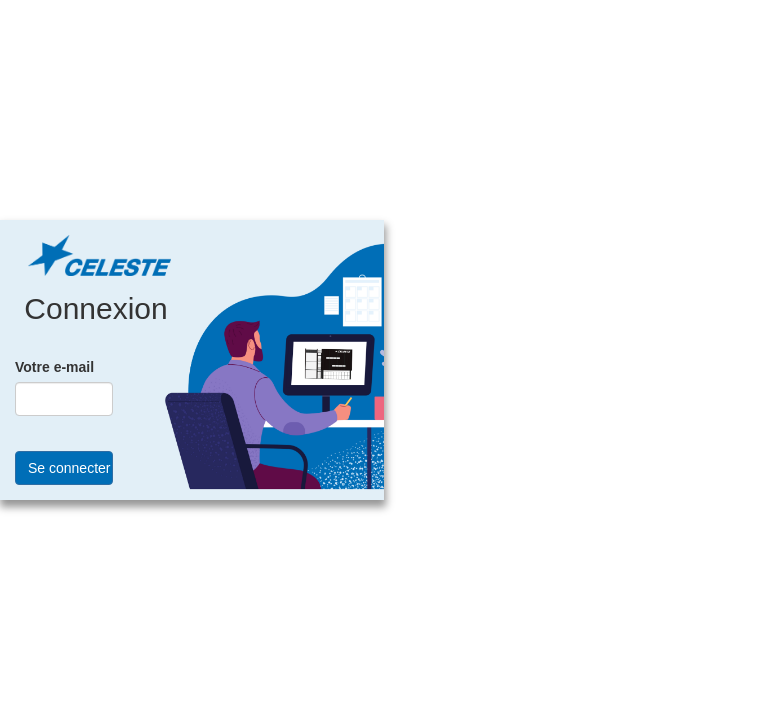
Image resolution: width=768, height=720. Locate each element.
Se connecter (69, 468)
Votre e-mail (54, 367)
